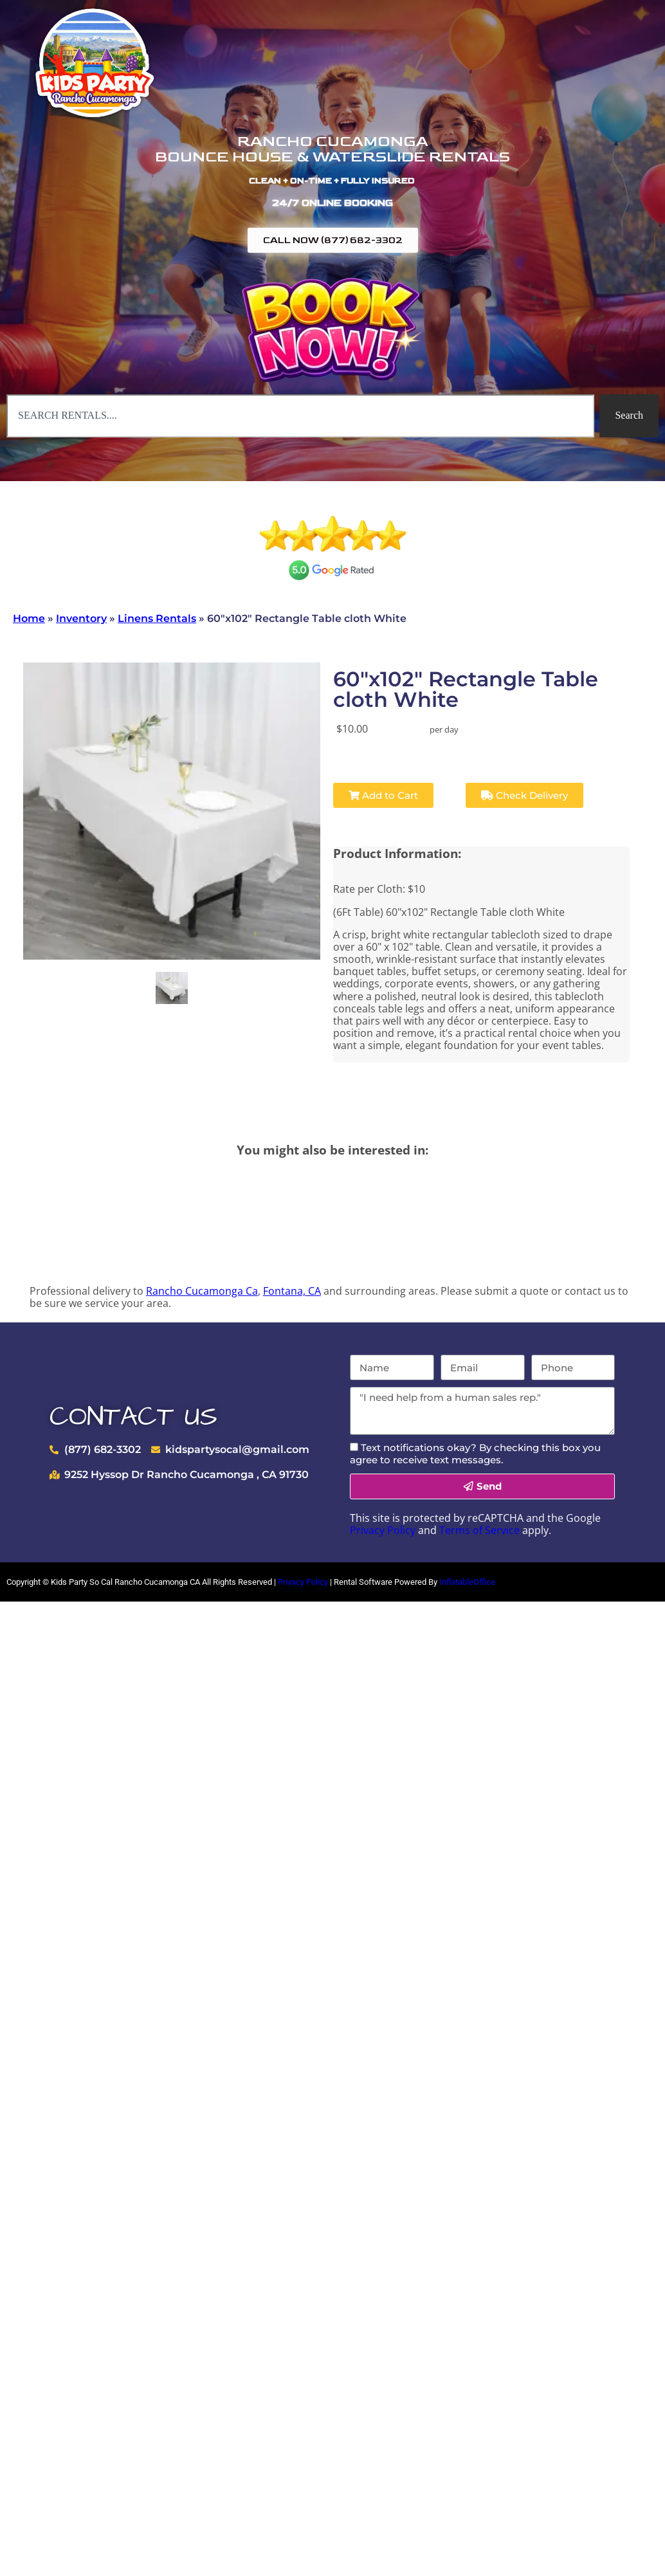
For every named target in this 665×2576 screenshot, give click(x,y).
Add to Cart (382, 795)
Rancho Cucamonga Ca (202, 1291)
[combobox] (300, 415)
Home (29, 618)
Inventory (81, 618)
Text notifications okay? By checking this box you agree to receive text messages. (475, 1453)
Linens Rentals (157, 618)
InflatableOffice (467, 1582)
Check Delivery (524, 795)
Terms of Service (479, 1530)
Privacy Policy (382, 1530)
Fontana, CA (292, 1291)
